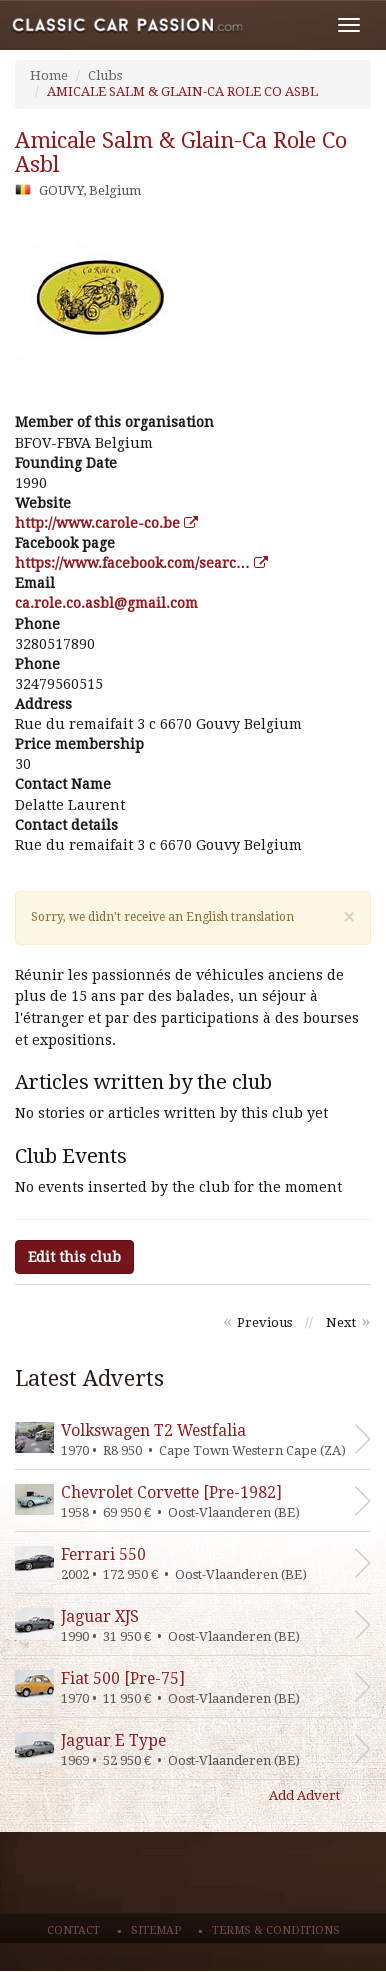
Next (341, 1322)
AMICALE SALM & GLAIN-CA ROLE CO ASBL (182, 91)
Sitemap (156, 1930)
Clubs (105, 75)
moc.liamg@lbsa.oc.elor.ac (106, 603)
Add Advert (304, 1795)
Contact (73, 1930)
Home (49, 75)
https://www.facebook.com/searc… (141, 563)
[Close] (349, 917)
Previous (264, 1322)
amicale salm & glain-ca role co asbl (181, 153)
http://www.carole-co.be (106, 523)
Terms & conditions (276, 1930)
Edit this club (74, 1257)
